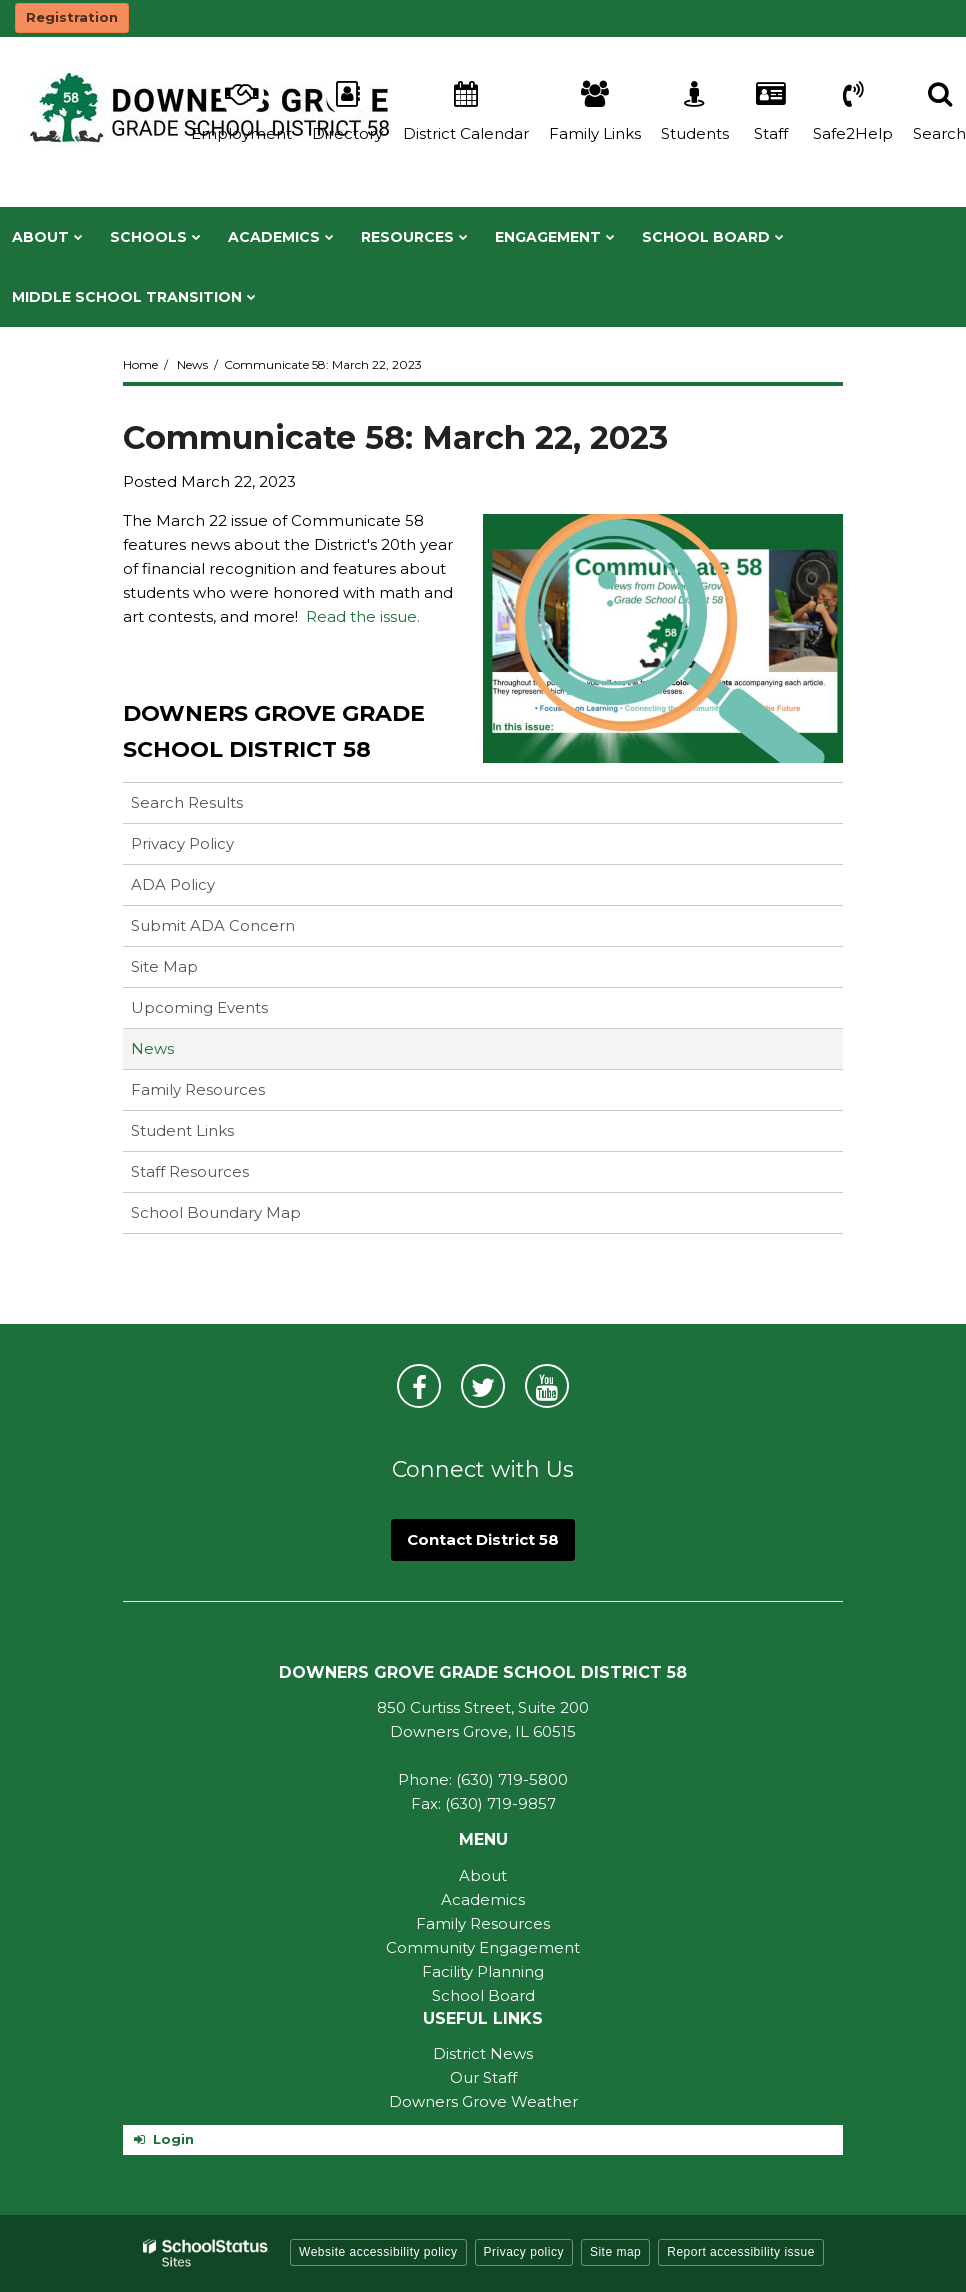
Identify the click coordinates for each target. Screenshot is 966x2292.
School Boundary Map (216, 1212)
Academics (483, 1899)
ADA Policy (173, 884)
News (192, 364)
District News (483, 2053)
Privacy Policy (182, 843)
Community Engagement (483, 1947)
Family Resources (198, 1089)
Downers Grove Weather (483, 2101)
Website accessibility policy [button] (378, 2252)
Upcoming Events (199, 1007)
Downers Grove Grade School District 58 (274, 731)
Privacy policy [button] (524, 2252)
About (483, 1875)
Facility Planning (483, 1971)
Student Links (182, 1130)
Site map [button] (615, 2252)
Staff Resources (190, 1171)
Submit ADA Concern (213, 925)
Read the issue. (363, 616)
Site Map (164, 966)
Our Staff (483, 2077)
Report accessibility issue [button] (741, 2252)
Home (140, 364)
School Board (483, 1995)
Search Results (187, 802)
